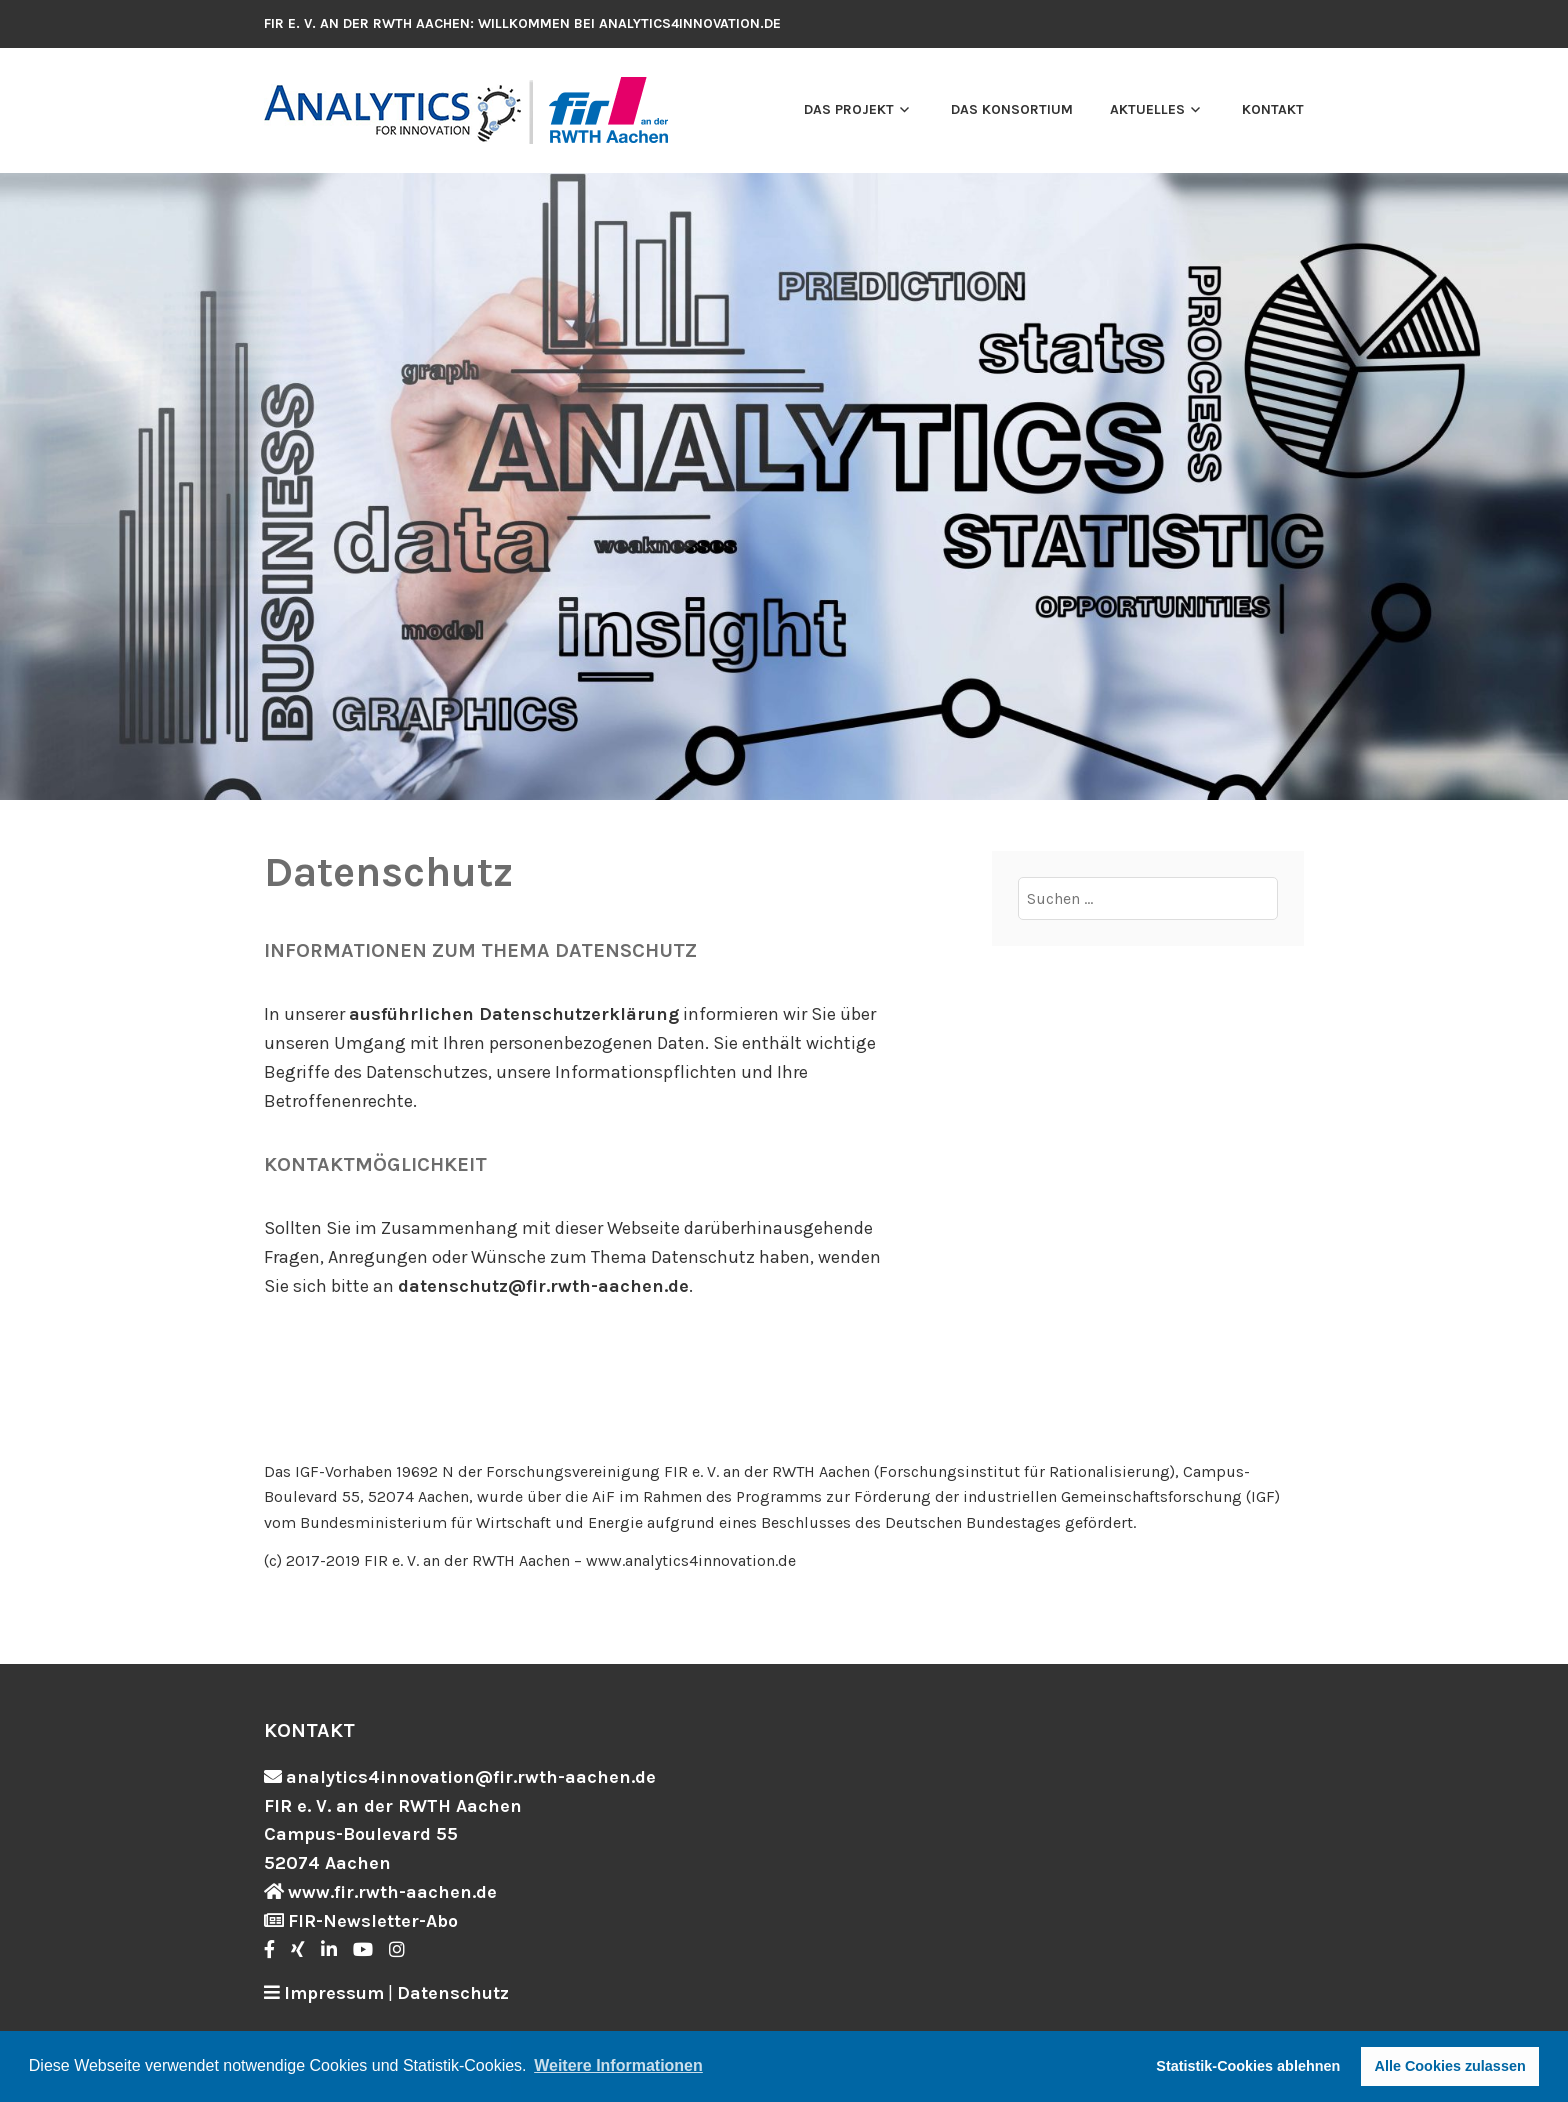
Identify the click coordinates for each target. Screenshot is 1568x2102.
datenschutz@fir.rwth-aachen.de (543, 1286)
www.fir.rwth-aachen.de (392, 1892)
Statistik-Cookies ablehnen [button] (1248, 2066)
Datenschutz (453, 1993)
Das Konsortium (1012, 109)
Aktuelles (1147, 109)
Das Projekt (849, 109)
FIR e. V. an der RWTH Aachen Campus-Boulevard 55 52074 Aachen (393, 1835)
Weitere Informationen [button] (618, 2065)
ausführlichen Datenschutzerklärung (514, 1014)
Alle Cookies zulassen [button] (1450, 2066)
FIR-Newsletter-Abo (373, 1921)
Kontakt (1273, 109)
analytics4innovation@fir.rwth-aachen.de (471, 1777)
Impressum (334, 1993)
